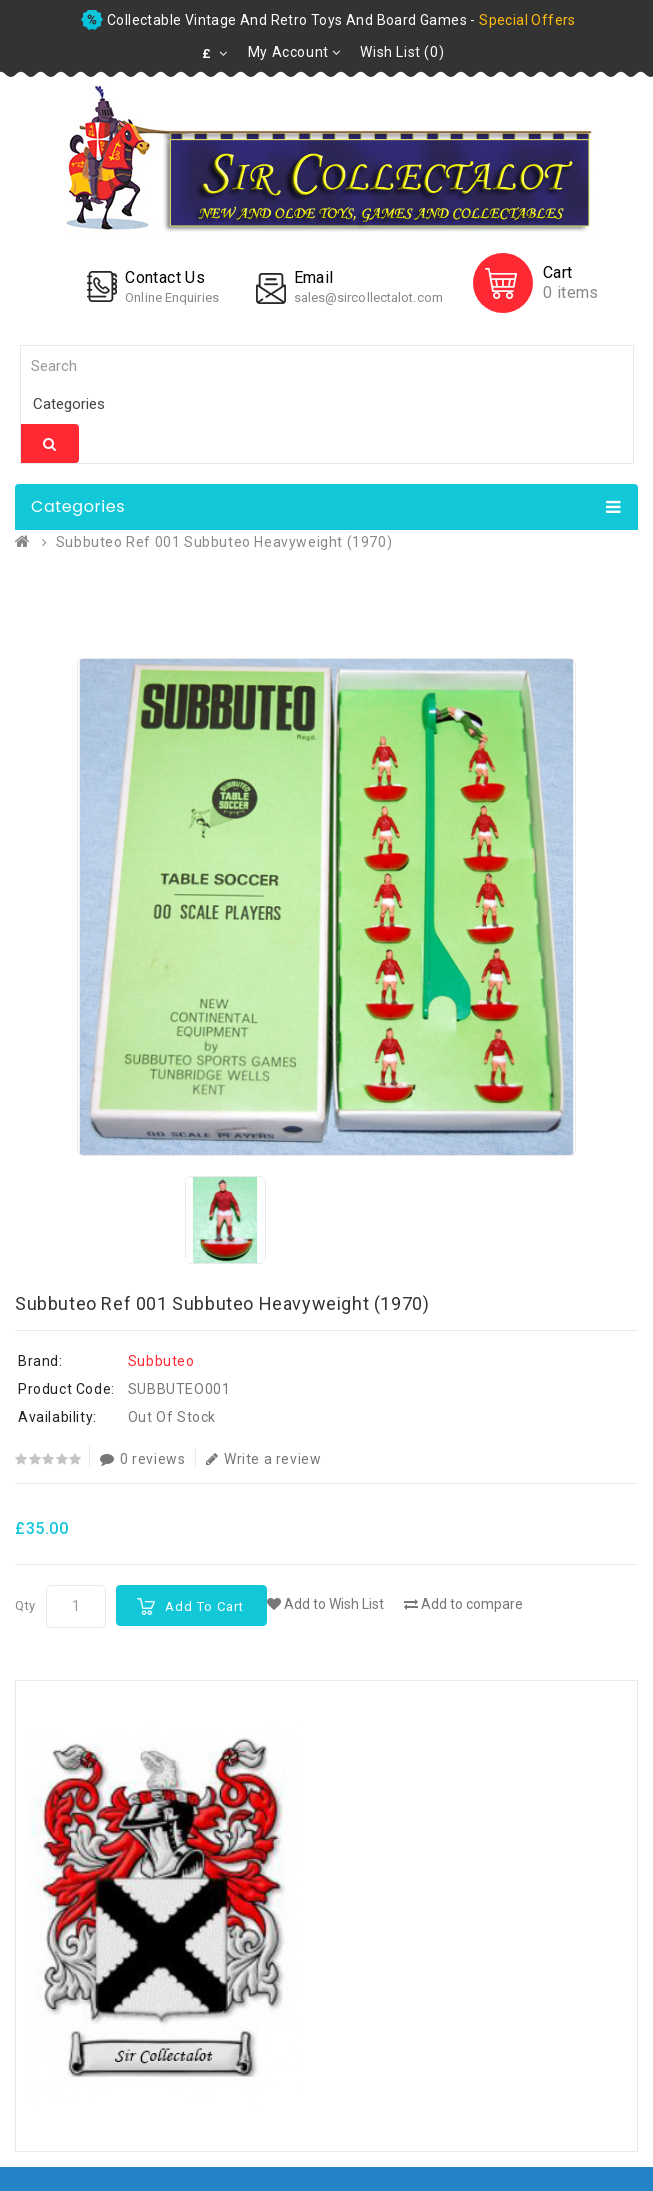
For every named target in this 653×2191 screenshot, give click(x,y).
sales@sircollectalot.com (368, 297)
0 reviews (142, 1459)
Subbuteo (161, 1361)
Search (50, 444)
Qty (25, 1605)
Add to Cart (204, 1606)
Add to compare (463, 1604)
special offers (527, 20)
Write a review (263, 1459)
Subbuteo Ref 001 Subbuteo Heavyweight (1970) (224, 542)
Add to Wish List (325, 1604)
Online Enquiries (172, 297)
